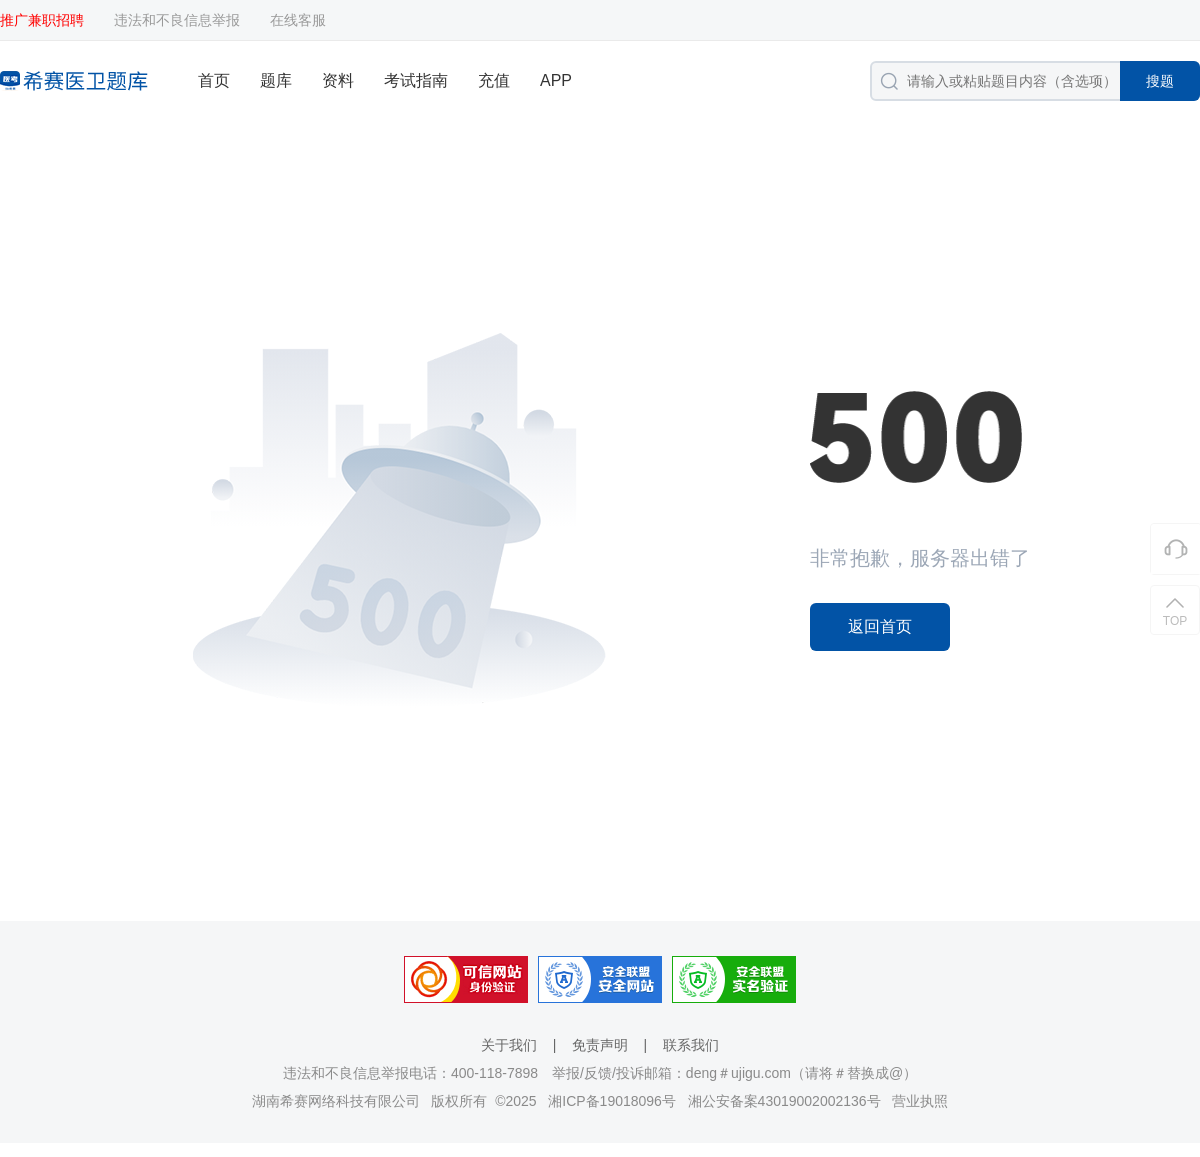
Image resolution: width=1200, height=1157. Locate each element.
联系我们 (691, 1045)
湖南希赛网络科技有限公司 (336, 1101)
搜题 (1160, 81)
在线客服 (298, 20)
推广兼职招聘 (42, 20)
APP (556, 80)
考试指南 (416, 80)
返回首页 (880, 626)
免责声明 (600, 1045)
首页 (214, 80)
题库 (276, 80)
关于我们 (509, 1045)
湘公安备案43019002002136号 (784, 1101)
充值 (494, 80)
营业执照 (920, 1101)
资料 (338, 80)
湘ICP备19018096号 (612, 1101)
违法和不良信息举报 (177, 20)
